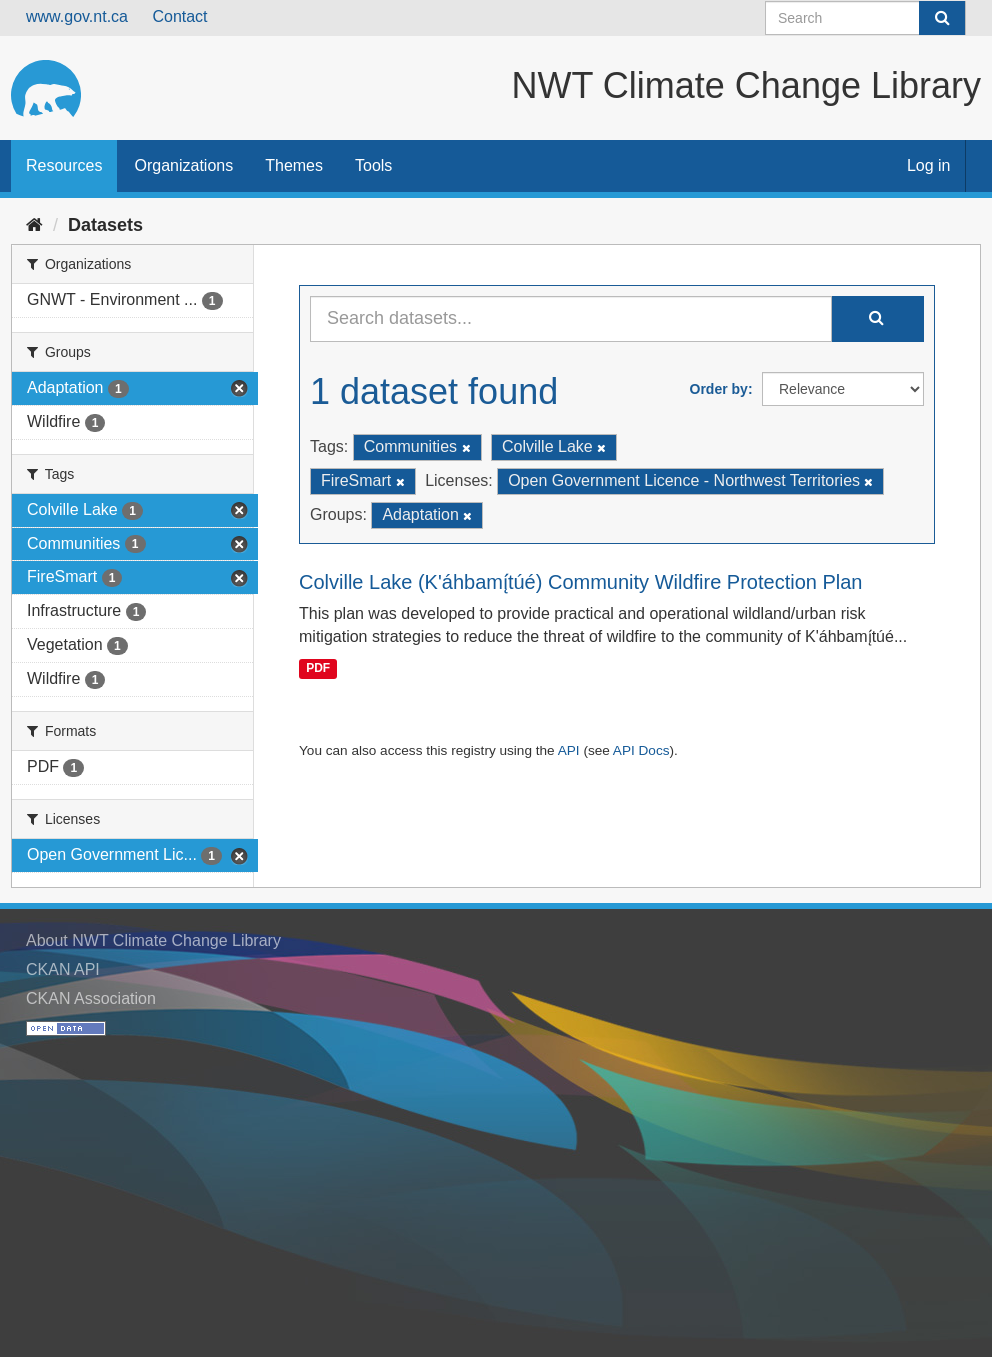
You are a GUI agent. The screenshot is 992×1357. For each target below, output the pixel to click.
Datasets (105, 225)
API (569, 750)
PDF (318, 668)
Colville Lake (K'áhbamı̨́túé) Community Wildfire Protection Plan (581, 582)
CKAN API (63, 969)
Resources (64, 165)
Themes (294, 165)
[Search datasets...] (571, 319)
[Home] (34, 225)
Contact (179, 16)
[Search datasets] (865, 18)
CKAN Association (91, 998)
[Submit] (942, 18)
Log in (929, 165)
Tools (373, 165)
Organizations (183, 165)
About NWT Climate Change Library (153, 940)
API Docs (641, 750)
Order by (719, 389)
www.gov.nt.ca (77, 16)
